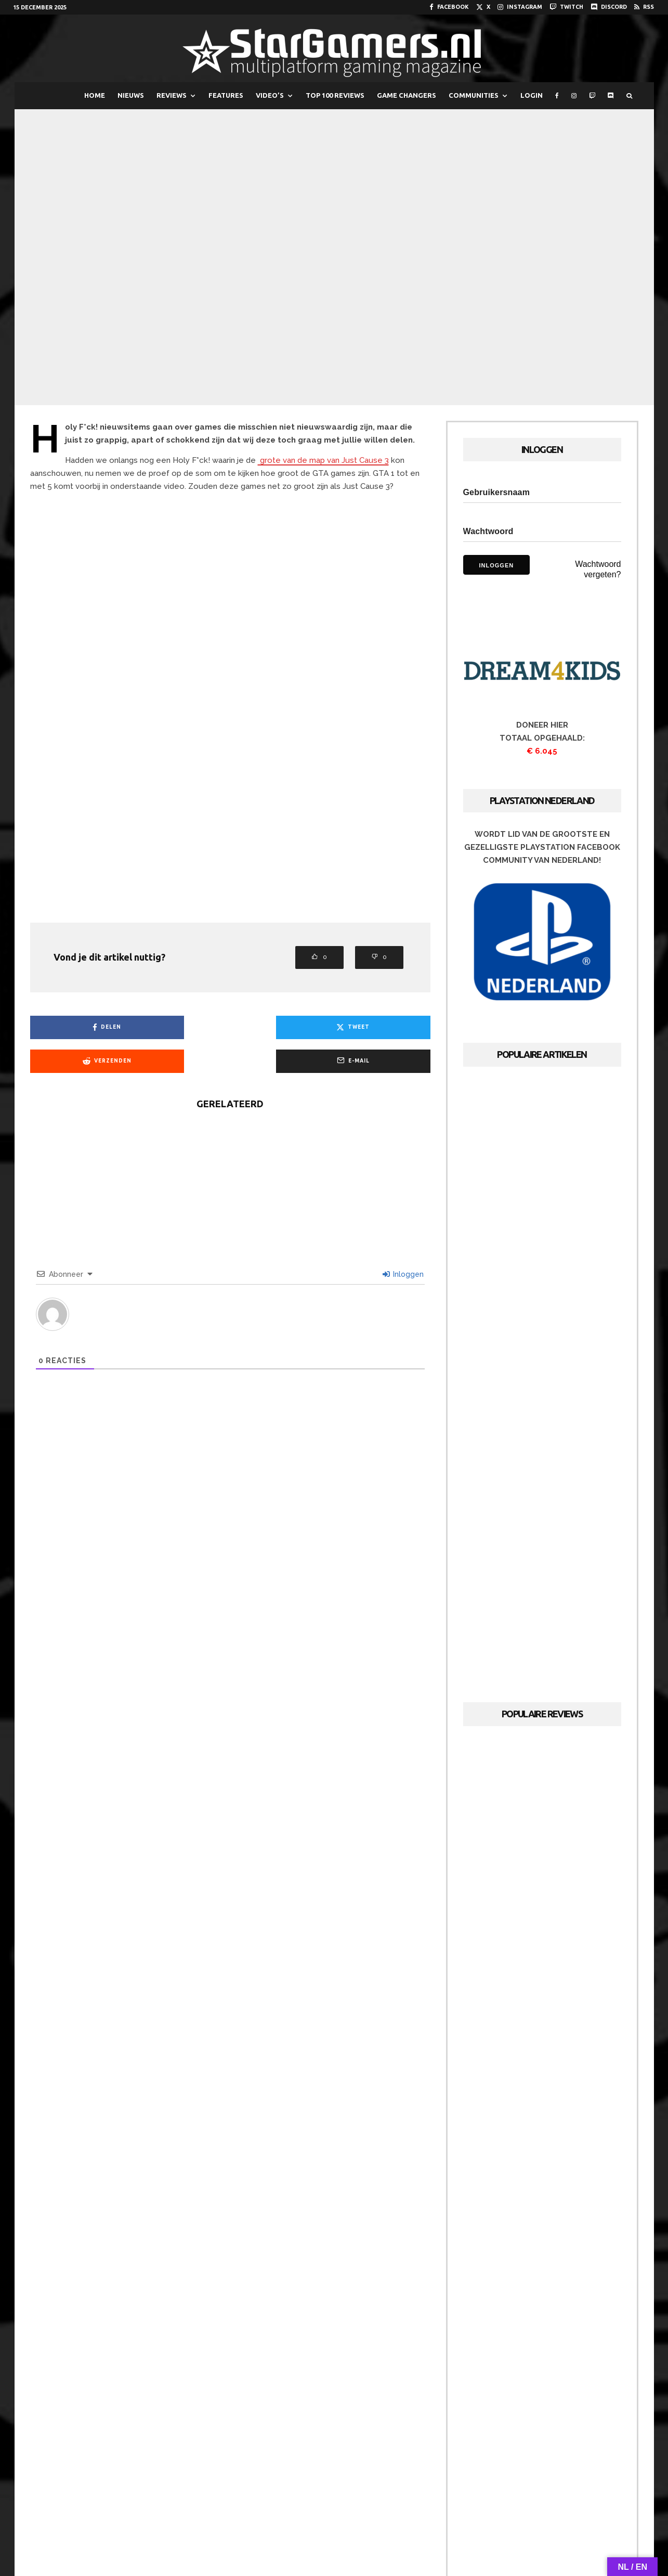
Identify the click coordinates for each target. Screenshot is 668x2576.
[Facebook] (449, 7)
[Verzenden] (281, 1027)
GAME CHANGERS (406, 95)
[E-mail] (382, 1027)
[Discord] (609, 7)
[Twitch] (566, 7)
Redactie (287, 2537)
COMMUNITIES (474, 95)
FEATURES (225, 95)
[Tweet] (179, 1027)
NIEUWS (130, 95)
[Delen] (77, 1027)
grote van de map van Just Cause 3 (323, 460)
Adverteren (333, 2537)
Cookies (378, 2537)
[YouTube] (320, 2510)
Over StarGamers (231, 2537)
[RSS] (644, 7)
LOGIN (531, 95)
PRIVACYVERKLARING (434, 2537)
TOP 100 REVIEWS (335, 95)
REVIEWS (171, 95)
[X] (483, 7)
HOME (94, 95)
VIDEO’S (270, 95)
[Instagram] (520, 7)
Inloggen (403, 1240)
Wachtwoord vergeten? (598, 569)
